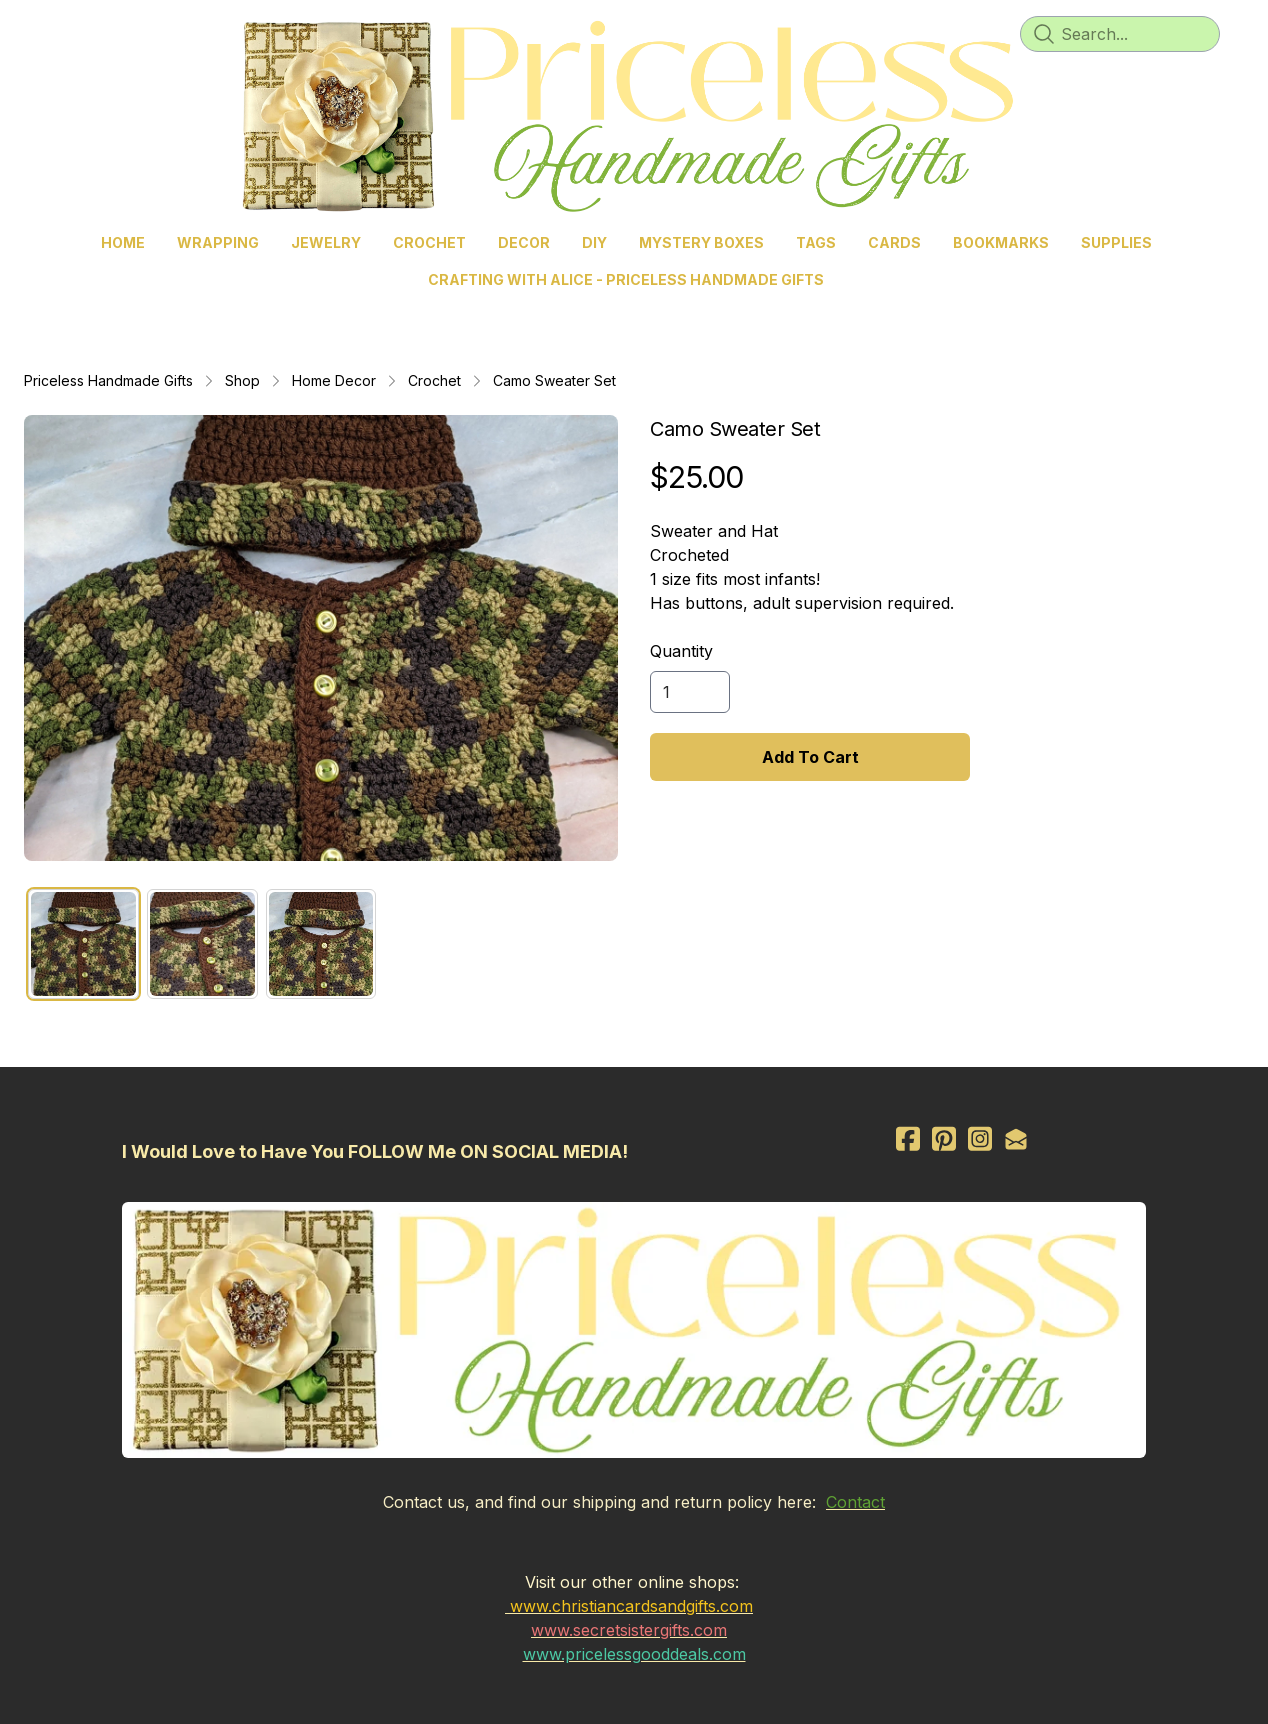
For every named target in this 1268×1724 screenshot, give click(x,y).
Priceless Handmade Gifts (108, 380)
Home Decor (334, 380)
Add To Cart (810, 757)
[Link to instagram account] (980, 1138)
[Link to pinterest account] (944, 1138)
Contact (855, 1502)
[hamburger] (64, 32)
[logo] (634, 116)
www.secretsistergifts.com (629, 1630)
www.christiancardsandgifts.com (631, 1606)
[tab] (83, 944)
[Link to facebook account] (908, 1138)
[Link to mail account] (1016, 1138)
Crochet (434, 380)
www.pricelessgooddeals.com (634, 1654)
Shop (242, 380)
